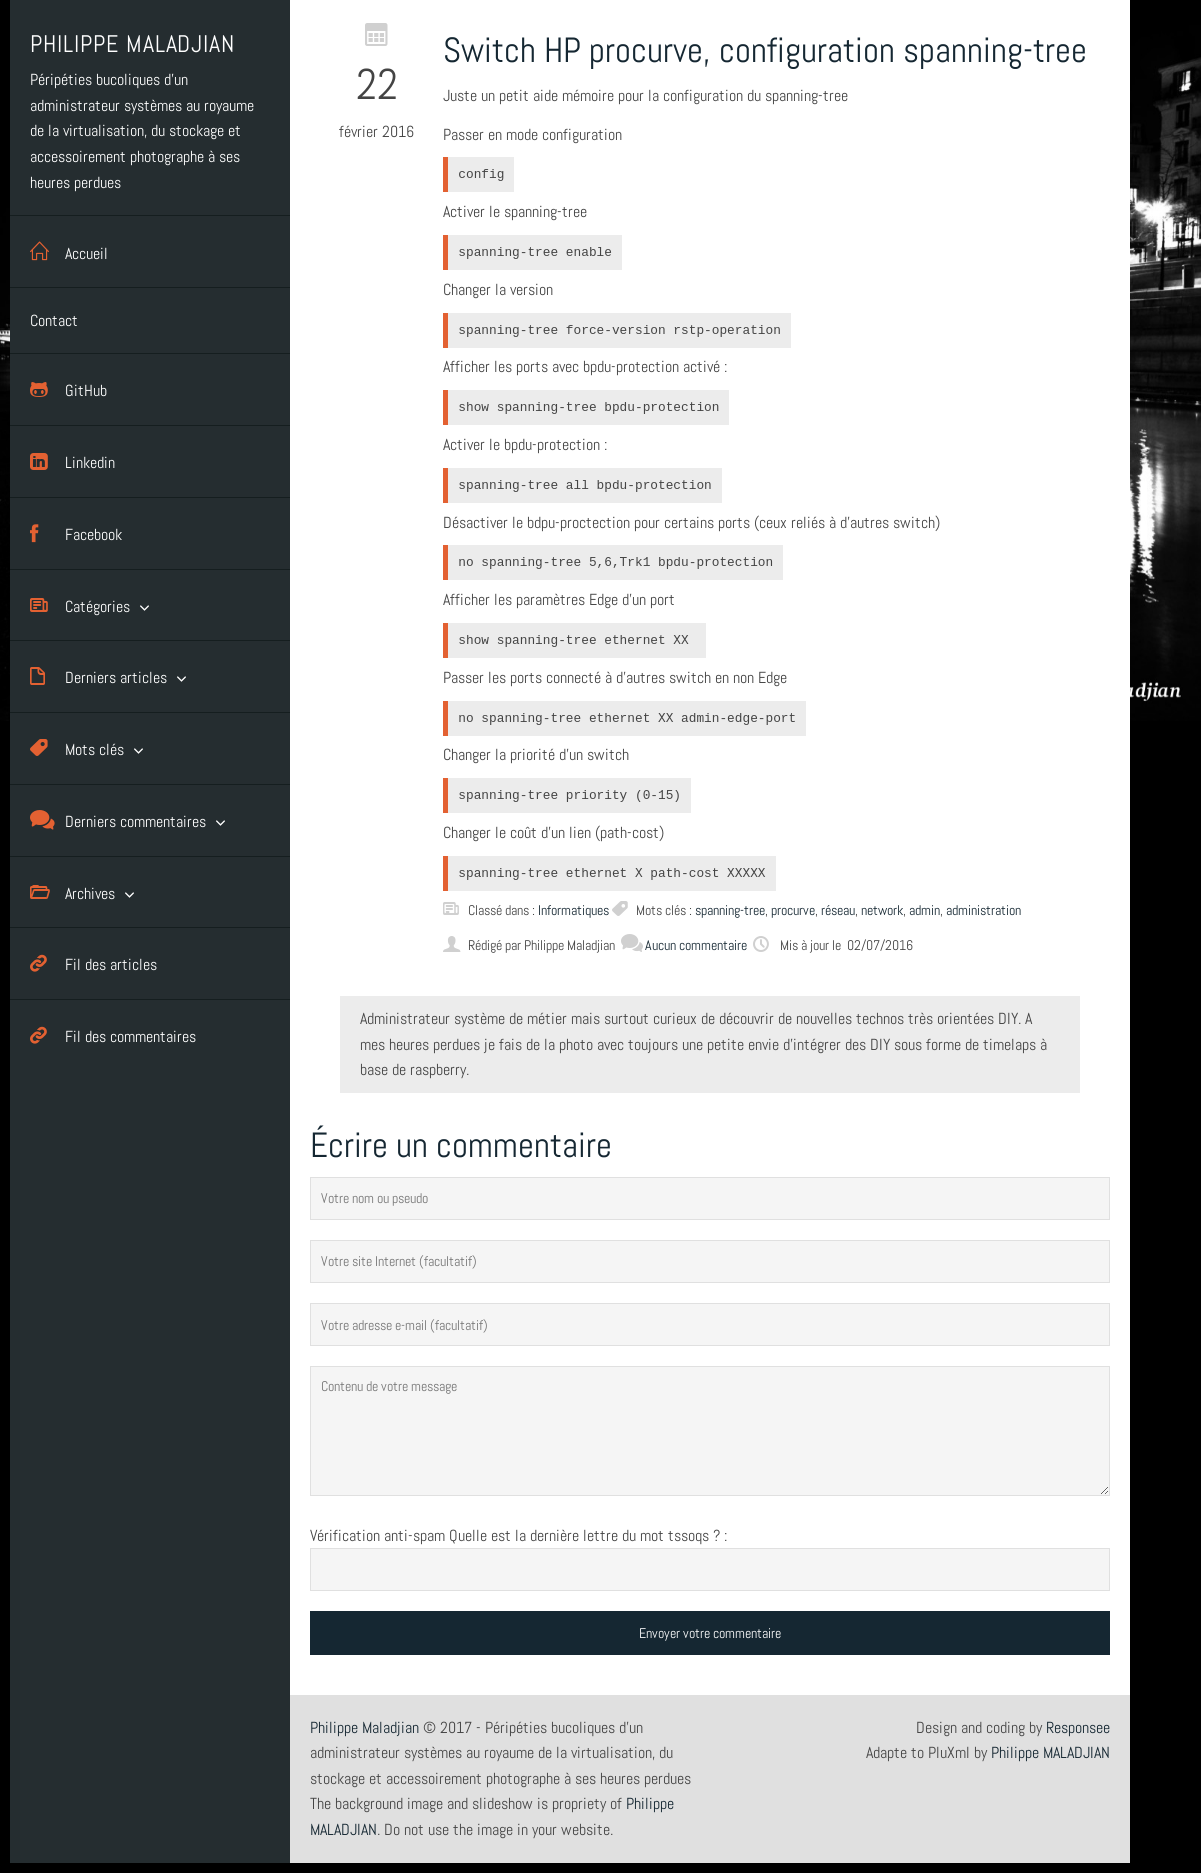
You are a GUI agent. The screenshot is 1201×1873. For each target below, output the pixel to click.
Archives (72, 892)
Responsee (1078, 1727)
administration (983, 910)
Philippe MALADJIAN (1050, 1752)
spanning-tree (730, 910)
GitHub (68, 389)
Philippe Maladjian (364, 1727)
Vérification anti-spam (377, 1535)
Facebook (76, 533)
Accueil (69, 251)
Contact (54, 320)
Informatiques (573, 910)
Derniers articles (98, 676)
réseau (838, 910)
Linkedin (72, 461)
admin (924, 910)
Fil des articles (93, 963)
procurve (793, 910)
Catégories (80, 605)
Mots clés (77, 748)
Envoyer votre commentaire (710, 1633)
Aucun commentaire (684, 945)
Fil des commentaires (113, 1035)
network (882, 910)
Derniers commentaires (118, 820)
